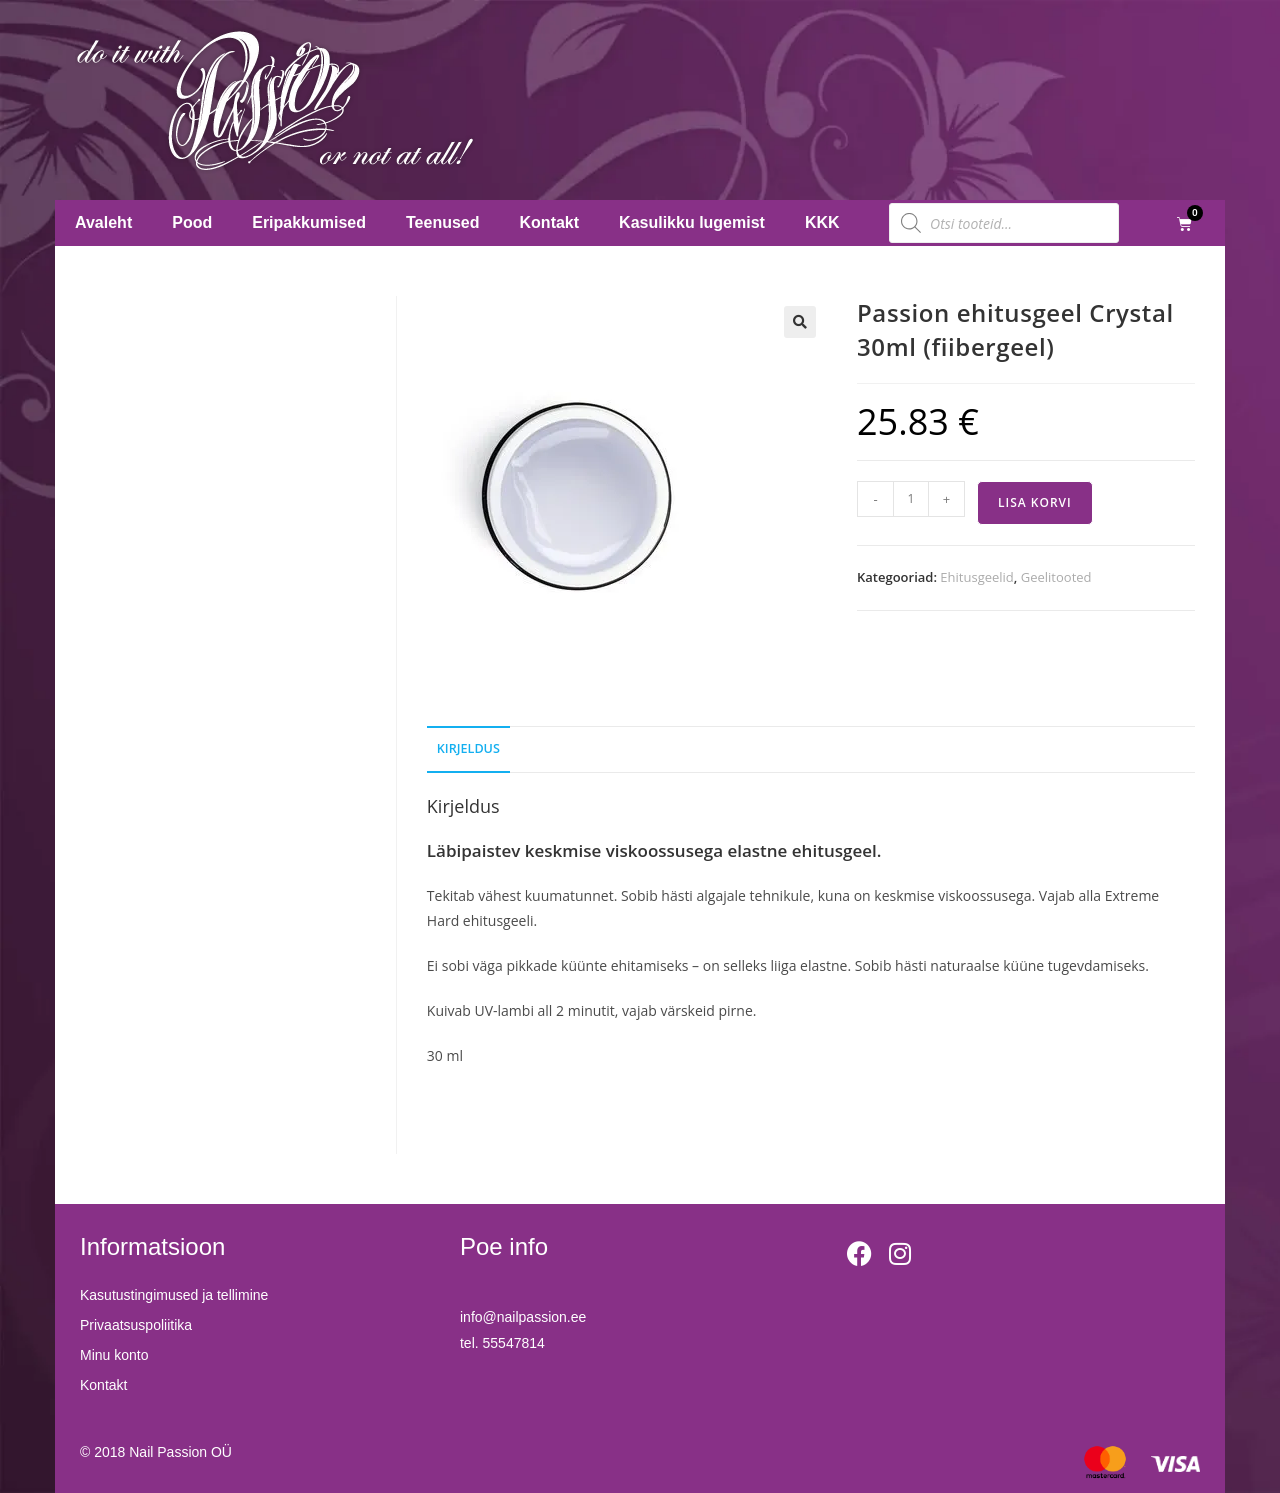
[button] (800, 322)
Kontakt (550, 222)
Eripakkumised (309, 222)
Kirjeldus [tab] (468, 748)
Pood (192, 222)
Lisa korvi (1035, 502)
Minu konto (114, 1355)
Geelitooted (1056, 577)
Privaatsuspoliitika (136, 1325)
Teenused (443, 222)
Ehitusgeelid (976, 577)
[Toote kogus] (911, 499)
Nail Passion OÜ (180, 1452)
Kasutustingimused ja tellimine (174, 1295)
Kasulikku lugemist (692, 222)
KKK (822, 222)
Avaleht (103, 222)
